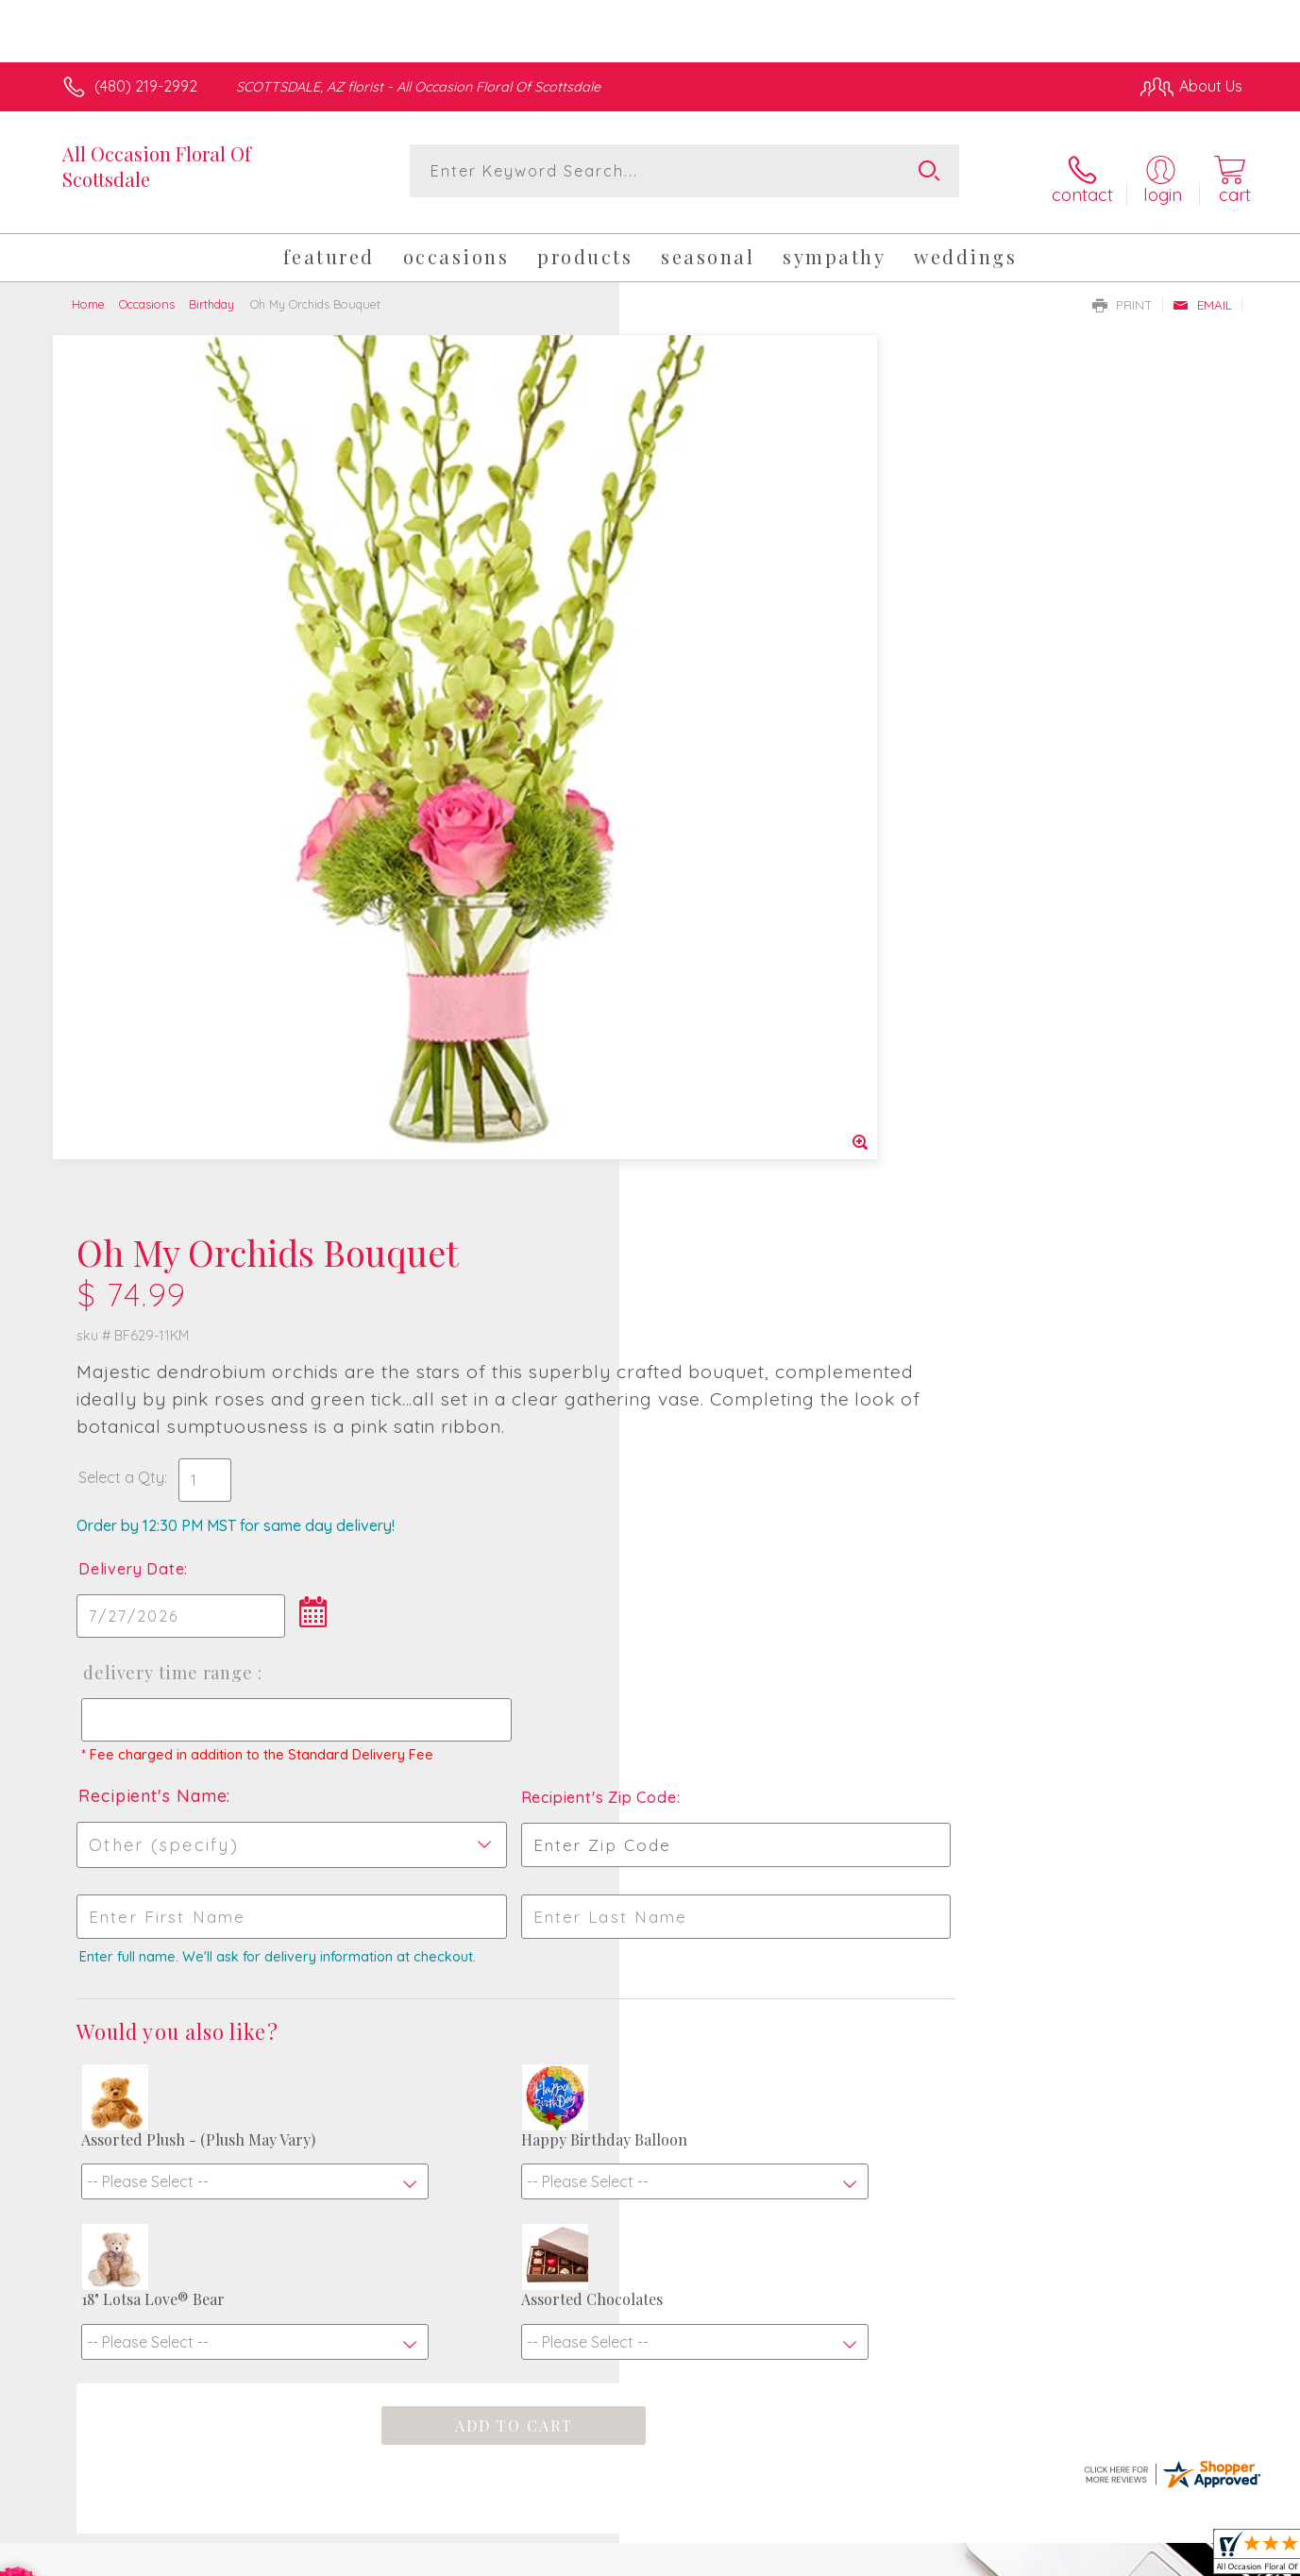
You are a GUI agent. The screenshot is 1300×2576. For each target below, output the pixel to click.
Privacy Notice (940, 2556)
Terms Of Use (828, 2556)
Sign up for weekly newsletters (886, 1939)
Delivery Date (705, 683)
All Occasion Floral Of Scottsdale (156, 166)
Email (1202, 291)
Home (88, 290)
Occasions (147, 290)
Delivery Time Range (739, 787)
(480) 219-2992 (145, 85)
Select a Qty (695, 591)
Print (1122, 291)
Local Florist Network (1075, 2556)
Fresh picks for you (485, 1950)
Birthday (211, 290)
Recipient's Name (726, 927)
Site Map (1192, 2556)
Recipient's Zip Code (1024, 928)
